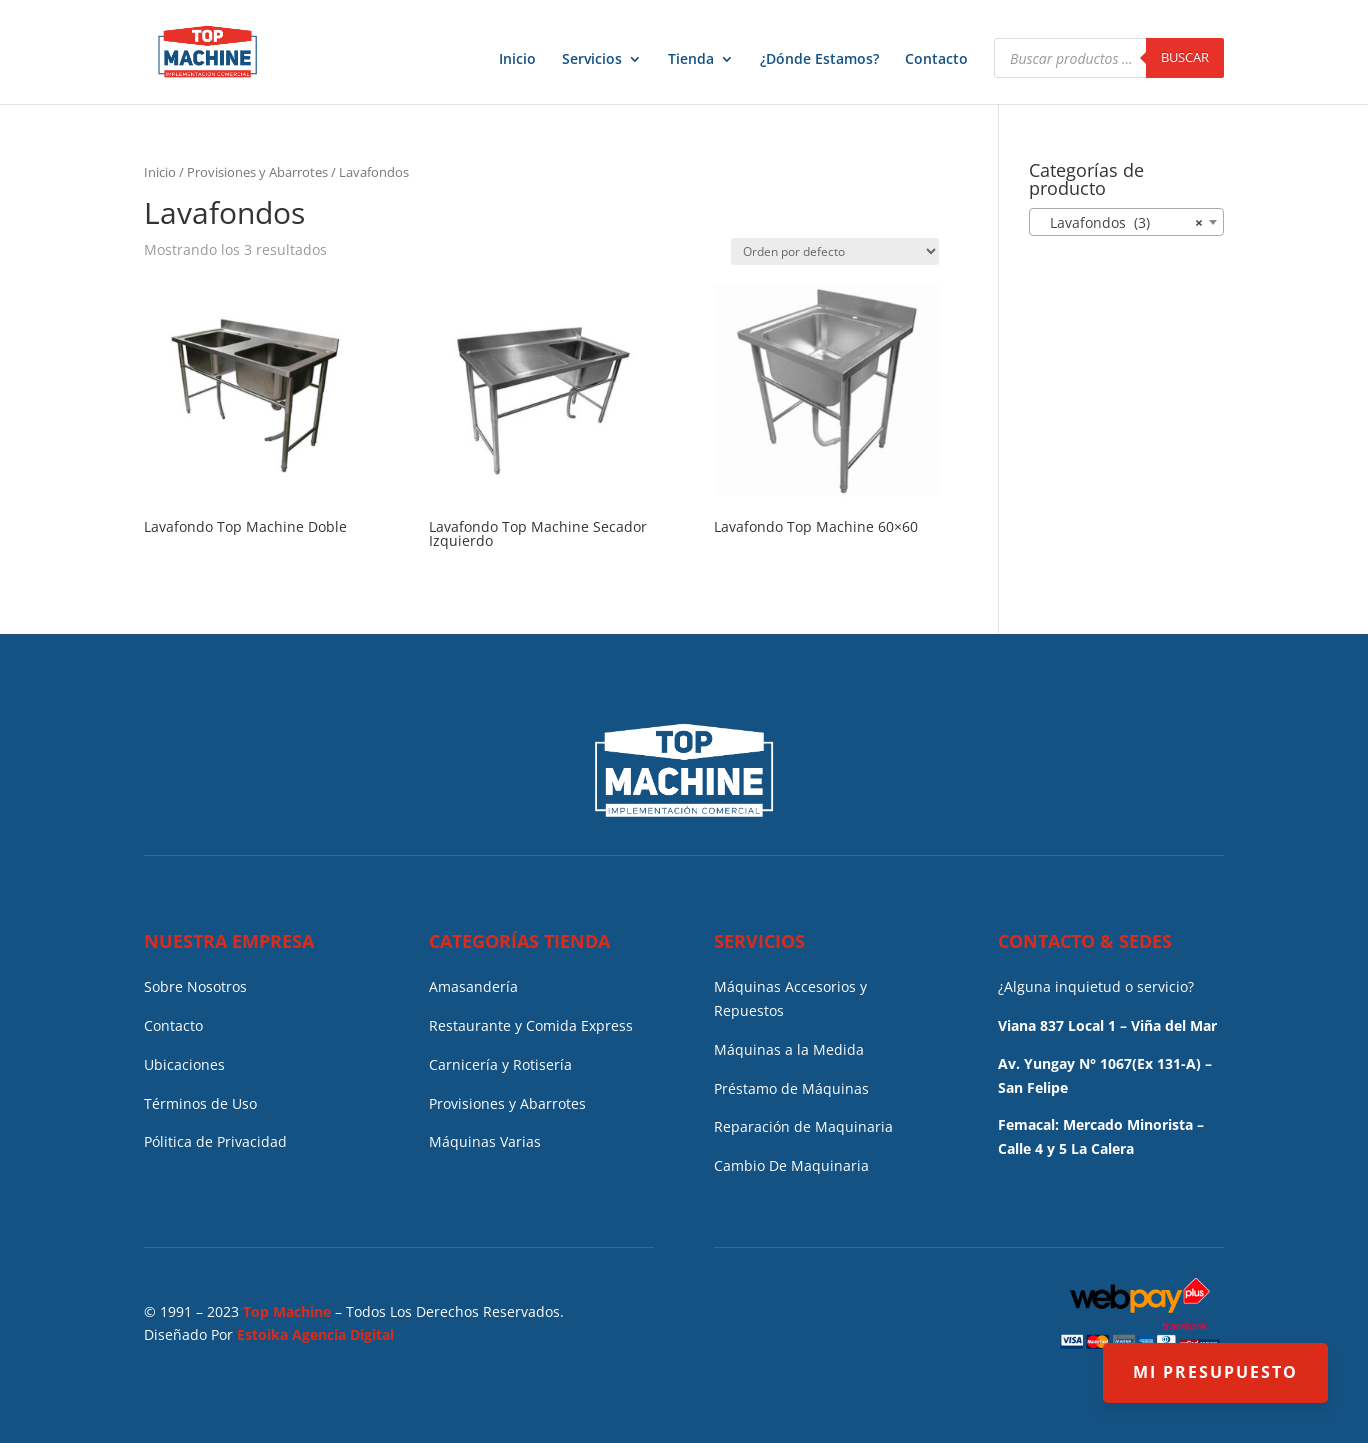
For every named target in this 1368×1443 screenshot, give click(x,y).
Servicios (592, 60)
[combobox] (1126, 222)
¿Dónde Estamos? (819, 60)
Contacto (936, 60)
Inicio (517, 60)
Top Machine (287, 1311)
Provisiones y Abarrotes (257, 172)
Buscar (1185, 57)
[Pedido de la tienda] (835, 251)
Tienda (691, 60)
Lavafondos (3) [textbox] (1120, 223)
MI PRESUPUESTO (1215, 1372)
